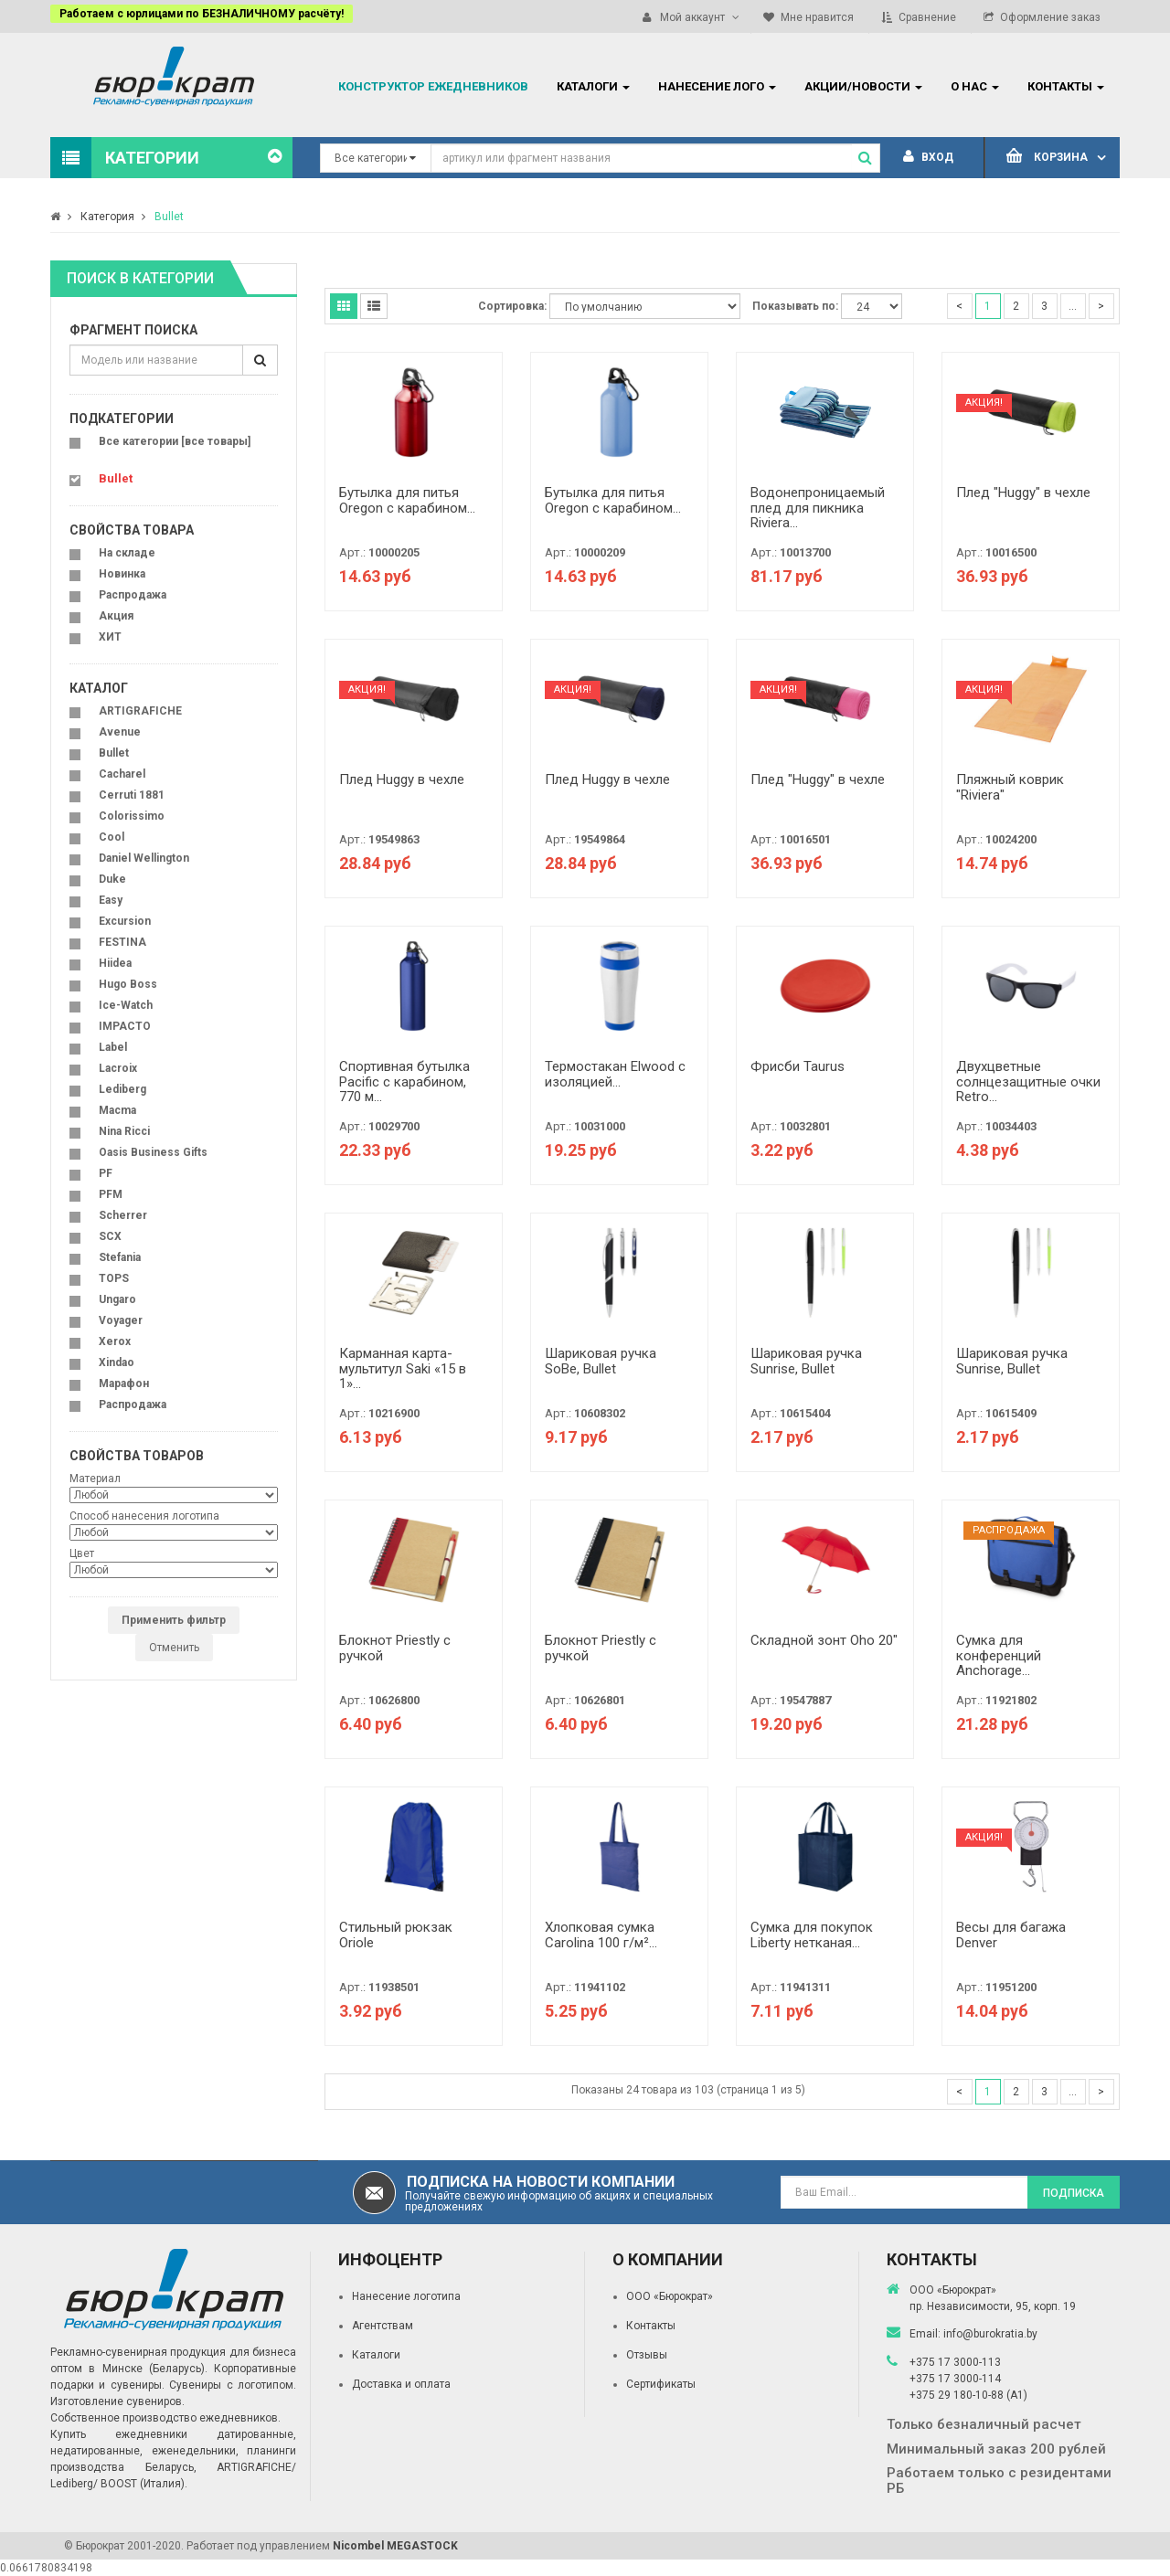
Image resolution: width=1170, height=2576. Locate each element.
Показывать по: (795, 306)
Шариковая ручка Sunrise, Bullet (806, 1361)
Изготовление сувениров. (117, 2401)
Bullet (169, 216)
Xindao (116, 1362)
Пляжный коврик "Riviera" (1010, 787)
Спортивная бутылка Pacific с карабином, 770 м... (404, 1081)
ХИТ (110, 637)
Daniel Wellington (144, 858)
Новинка (122, 573)
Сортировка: (512, 306)
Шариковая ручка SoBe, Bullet (600, 1361)
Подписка (1073, 2193)
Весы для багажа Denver (1011, 1935)
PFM (110, 1194)
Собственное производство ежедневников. (165, 2418)
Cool (111, 837)
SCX (110, 1236)
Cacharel (122, 774)
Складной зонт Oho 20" (824, 1640)
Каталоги (376, 2354)
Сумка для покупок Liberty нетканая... (811, 1935)
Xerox (115, 1341)
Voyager (121, 1320)
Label (113, 1047)
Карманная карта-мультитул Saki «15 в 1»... (402, 1368)
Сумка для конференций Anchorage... (998, 1655)
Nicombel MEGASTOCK (395, 2545)
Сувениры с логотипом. (232, 2385)
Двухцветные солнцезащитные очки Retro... (1028, 1081)
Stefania (120, 1257)
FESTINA (122, 942)
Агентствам (382, 2325)
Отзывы (646, 2354)
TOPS (114, 1278)
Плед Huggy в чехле (401, 779)
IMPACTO (125, 1026)
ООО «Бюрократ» (669, 2296)
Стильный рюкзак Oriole (395, 1935)
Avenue (120, 732)
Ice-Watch (126, 1005)
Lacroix (118, 1068)
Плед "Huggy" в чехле (1023, 492)
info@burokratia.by (990, 2333)
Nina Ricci (124, 1131)
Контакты (650, 2325)
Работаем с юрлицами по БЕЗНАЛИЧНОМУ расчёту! (201, 13)
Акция (116, 616)
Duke (112, 879)
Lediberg (122, 1089)
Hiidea (115, 963)
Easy (110, 900)
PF (105, 1173)
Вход (928, 157)
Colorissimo (132, 816)
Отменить (174, 1647)
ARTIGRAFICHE (140, 711)
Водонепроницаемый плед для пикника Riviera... (817, 507)
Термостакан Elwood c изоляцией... (615, 1074)
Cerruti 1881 (132, 795)
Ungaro (117, 1299)
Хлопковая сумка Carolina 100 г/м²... (601, 1935)
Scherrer (123, 1215)
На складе (127, 552)
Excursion (125, 921)
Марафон (124, 1383)
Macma (117, 1110)
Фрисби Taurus (797, 1066)
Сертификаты (661, 2384)
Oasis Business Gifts (153, 1152)
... (1073, 306)
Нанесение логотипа (406, 2296)
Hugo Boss (128, 984)
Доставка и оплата (401, 2384)
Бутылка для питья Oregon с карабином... (407, 500)
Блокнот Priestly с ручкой (395, 1648)
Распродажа (132, 594)
